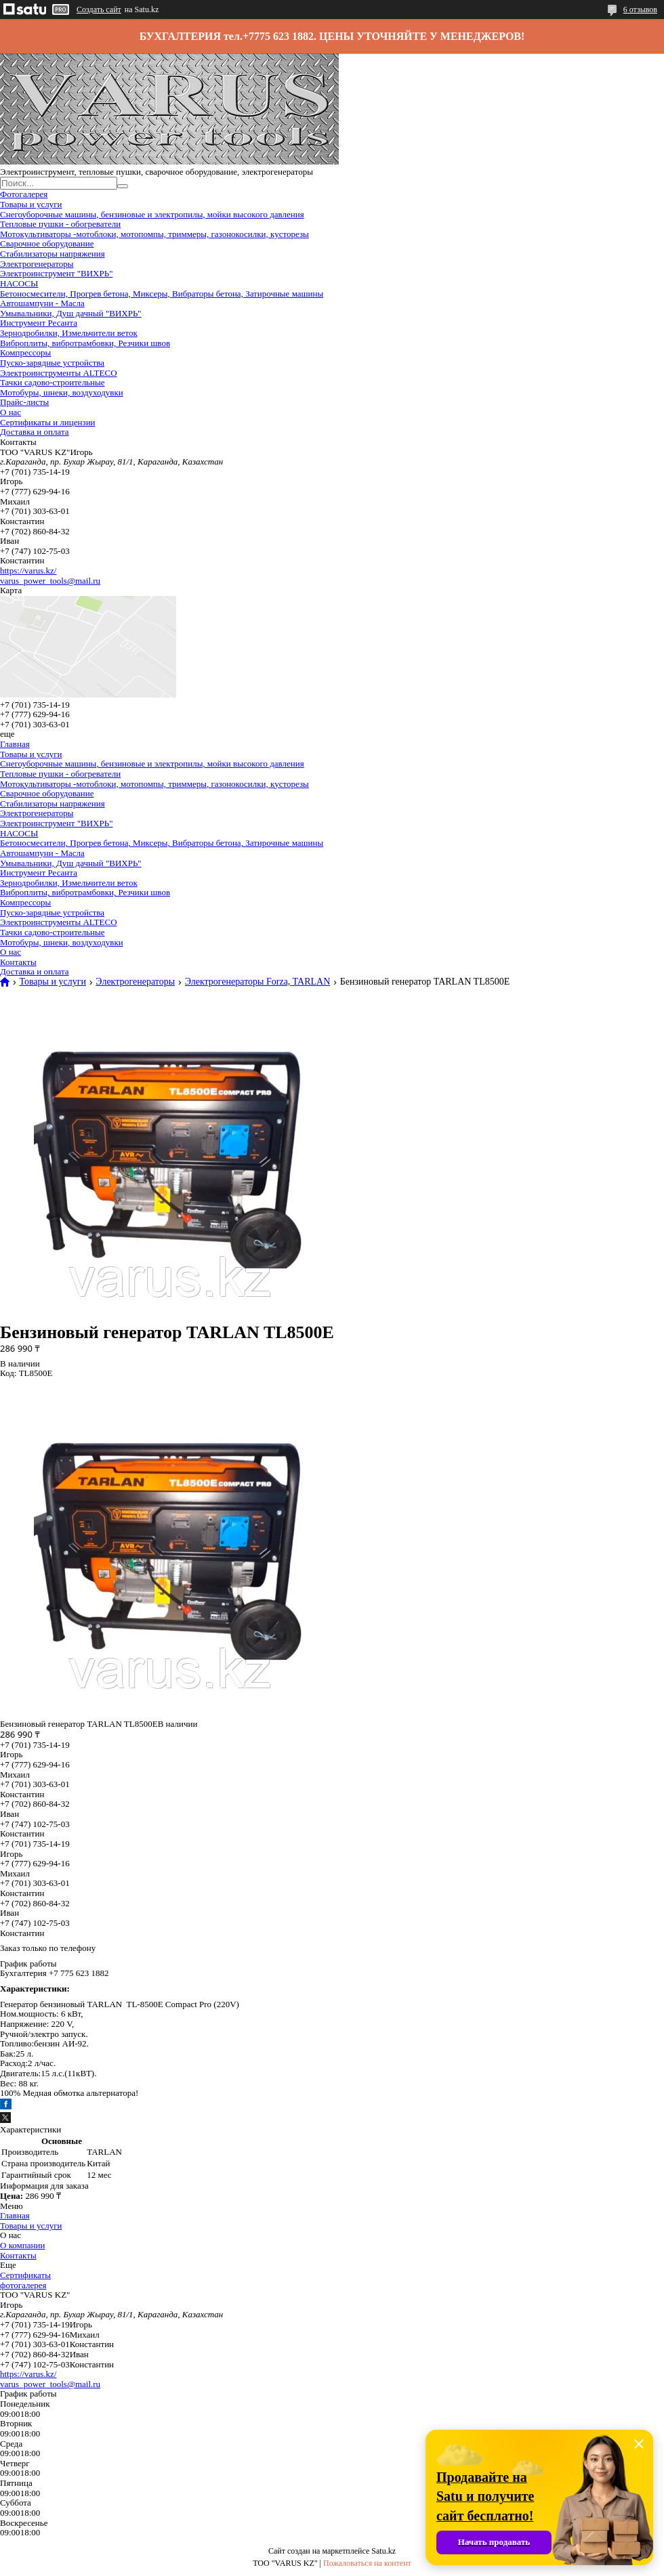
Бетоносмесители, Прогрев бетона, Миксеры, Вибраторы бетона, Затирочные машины (161, 293)
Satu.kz (383, 2551)
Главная (15, 744)
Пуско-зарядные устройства (52, 363)
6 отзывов (640, 9)
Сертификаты (25, 2275)
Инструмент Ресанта (38, 323)
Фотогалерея (23, 194)
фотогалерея (23, 2285)
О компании (22, 2245)
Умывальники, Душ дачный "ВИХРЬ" (71, 313)
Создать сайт (99, 9)
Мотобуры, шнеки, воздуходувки (61, 392)
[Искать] (122, 186)
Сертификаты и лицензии (48, 422)
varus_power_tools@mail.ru (50, 581)
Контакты (18, 962)
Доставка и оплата (34, 432)
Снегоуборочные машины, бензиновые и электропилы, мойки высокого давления (152, 214)
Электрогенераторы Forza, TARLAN (258, 982)
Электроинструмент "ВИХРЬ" (56, 273)
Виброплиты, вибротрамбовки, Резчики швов (85, 343)
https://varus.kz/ (28, 570)
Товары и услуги (31, 204)
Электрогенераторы (37, 264)
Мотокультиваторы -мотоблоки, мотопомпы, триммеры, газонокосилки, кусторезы (154, 234)
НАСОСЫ (19, 283)
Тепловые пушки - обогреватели (60, 224)
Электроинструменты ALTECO (58, 373)
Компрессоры (25, 352)
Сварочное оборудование (47, 243)
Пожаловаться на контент (367, 2563)
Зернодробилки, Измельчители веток (69, 333)
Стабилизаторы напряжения (52, 254)
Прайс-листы (24, 402)
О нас (10, 412)
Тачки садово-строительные (52, 382)
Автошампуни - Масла (42, 303)
